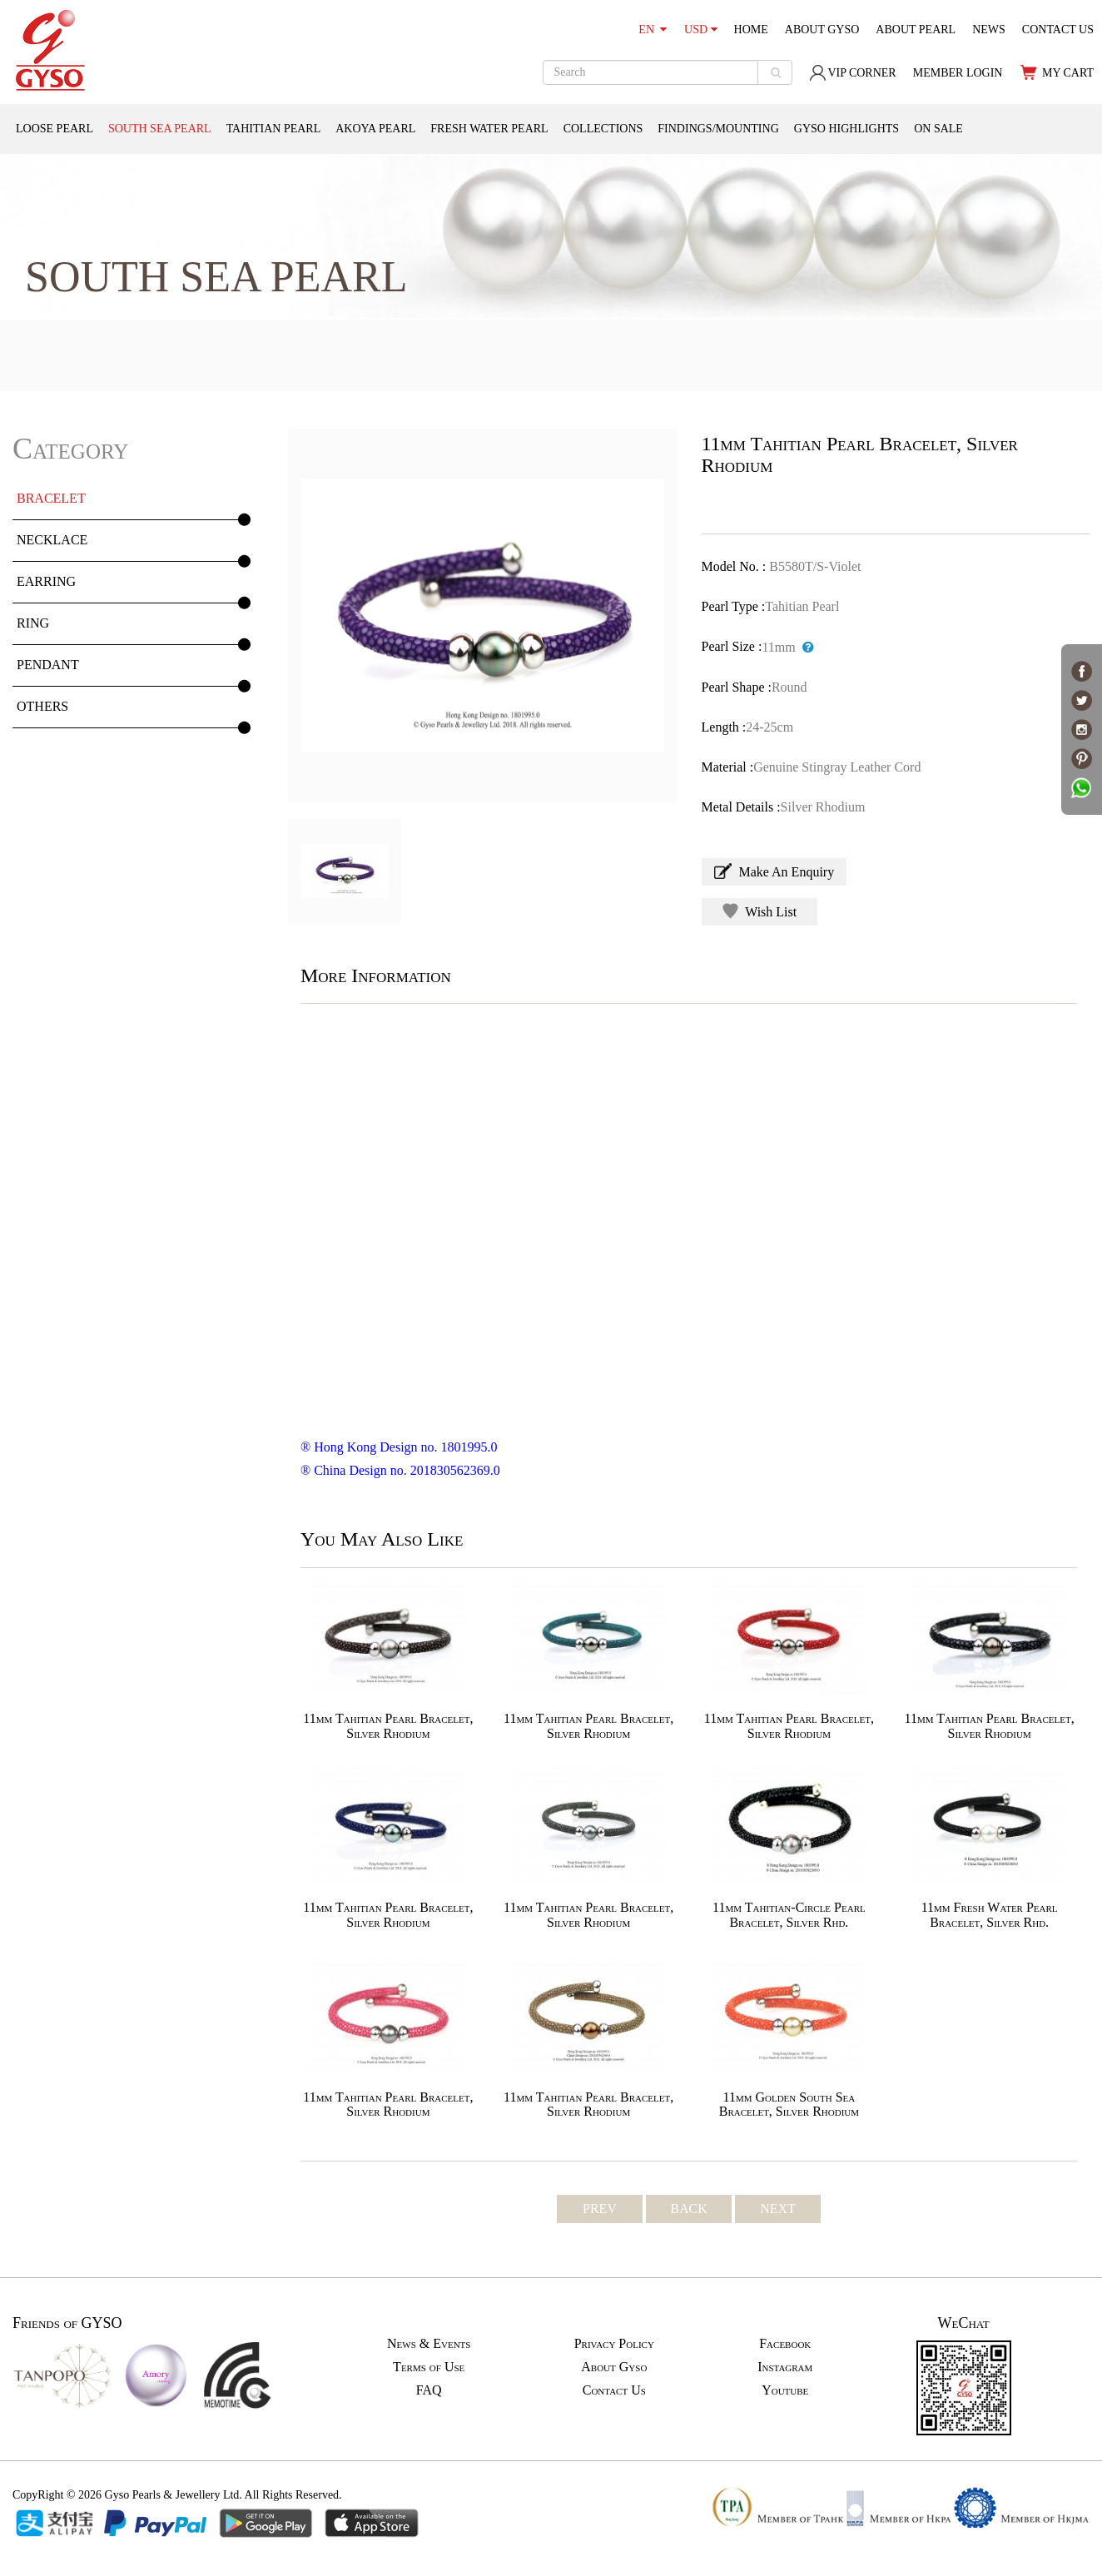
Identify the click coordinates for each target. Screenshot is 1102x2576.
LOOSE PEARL (54, 128)
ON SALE (938, 128)
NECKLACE (52, 540)
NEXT (778, 2208)
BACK (688, 2208)
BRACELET (51, 498)
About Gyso (614, 2367)
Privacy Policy (614, 2343)
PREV (600, 2208)
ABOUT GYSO (822, 29)
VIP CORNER (852, 73)
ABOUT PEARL (916, 29)
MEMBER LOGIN (958, 73)
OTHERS (42, 706)
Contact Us (614, 2390)
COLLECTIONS (603, 128)
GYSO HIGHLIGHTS (846, 128)
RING (33, 623)
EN (652, 29)
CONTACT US (1058, 29)
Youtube (785, 2390)
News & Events (428, 2343)
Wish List (759, 911)
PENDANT (48, 665)
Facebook (785, 2343)
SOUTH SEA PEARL (159, 128)
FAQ (429, 2390)
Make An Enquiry (774, 871)
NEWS (988, 29)
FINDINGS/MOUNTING (718, 128)
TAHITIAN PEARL (273, 128)
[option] (482, 615)
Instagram (784, 2367)
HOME (751, 29)
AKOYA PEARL (375, 128)
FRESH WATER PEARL (489, 128)
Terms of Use (428, 2367)
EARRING (46, 581)
